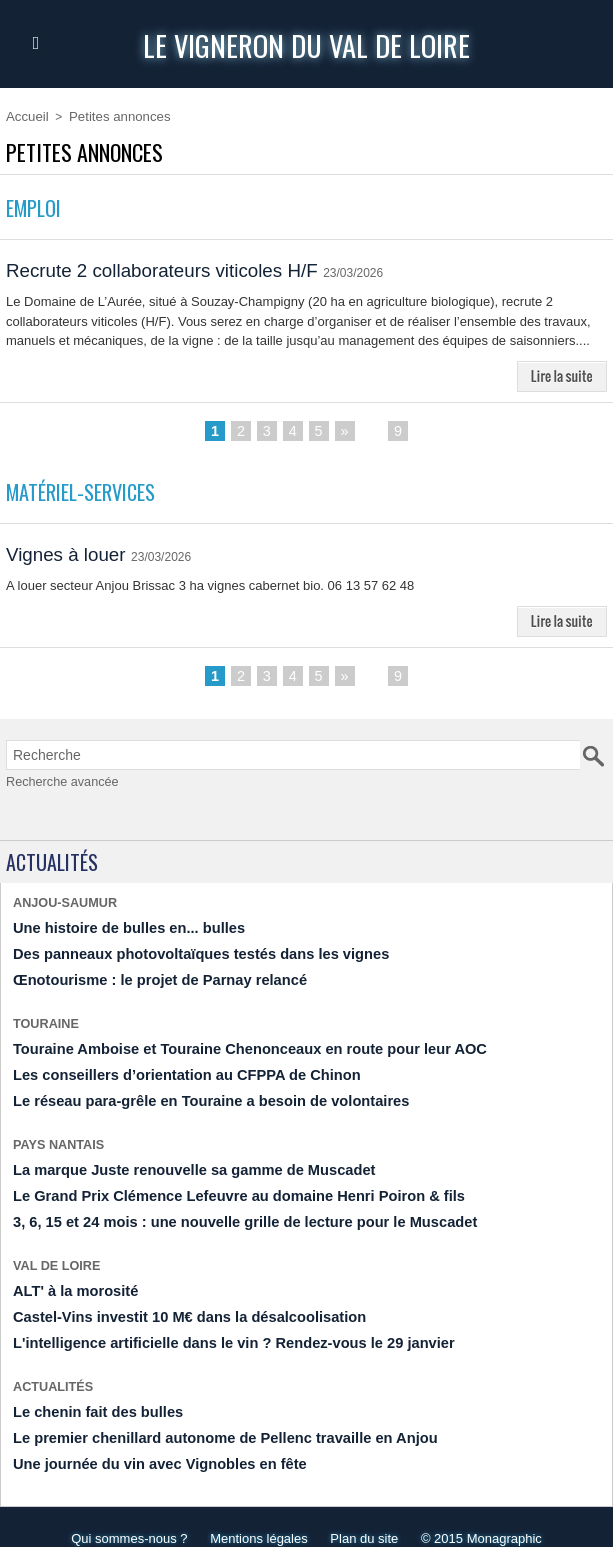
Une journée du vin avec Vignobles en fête (143, 1441)
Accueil (25, 116)
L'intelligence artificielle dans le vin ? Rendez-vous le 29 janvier (209, 1325)
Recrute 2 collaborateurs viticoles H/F (172, 270)
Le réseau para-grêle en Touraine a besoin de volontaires (189, 1093)
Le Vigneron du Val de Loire (306, 43)
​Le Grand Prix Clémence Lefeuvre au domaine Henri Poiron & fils (213, 1184)
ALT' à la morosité (68, 1275)
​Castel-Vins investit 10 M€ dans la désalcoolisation (169, 1300)
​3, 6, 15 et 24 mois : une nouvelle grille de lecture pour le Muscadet (219, 1209)
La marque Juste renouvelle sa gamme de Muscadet (174, 1159)
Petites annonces (111, 116)
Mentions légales (257, 1515)
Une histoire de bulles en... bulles (116, 927)
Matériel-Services (88, 493)
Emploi (36, 206)
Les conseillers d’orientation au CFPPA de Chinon (167, 1068)
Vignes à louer (70, 557)
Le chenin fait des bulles (88, 1391)
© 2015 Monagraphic (488, 1515)
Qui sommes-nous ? (122, 1515)
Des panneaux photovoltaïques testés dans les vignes (180, 952)
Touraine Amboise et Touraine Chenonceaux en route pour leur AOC (223, 1043)
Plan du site (367, 1515)
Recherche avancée (55, 785)
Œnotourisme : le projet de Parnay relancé (143, 977)
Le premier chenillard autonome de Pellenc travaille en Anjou (201, 1416)
